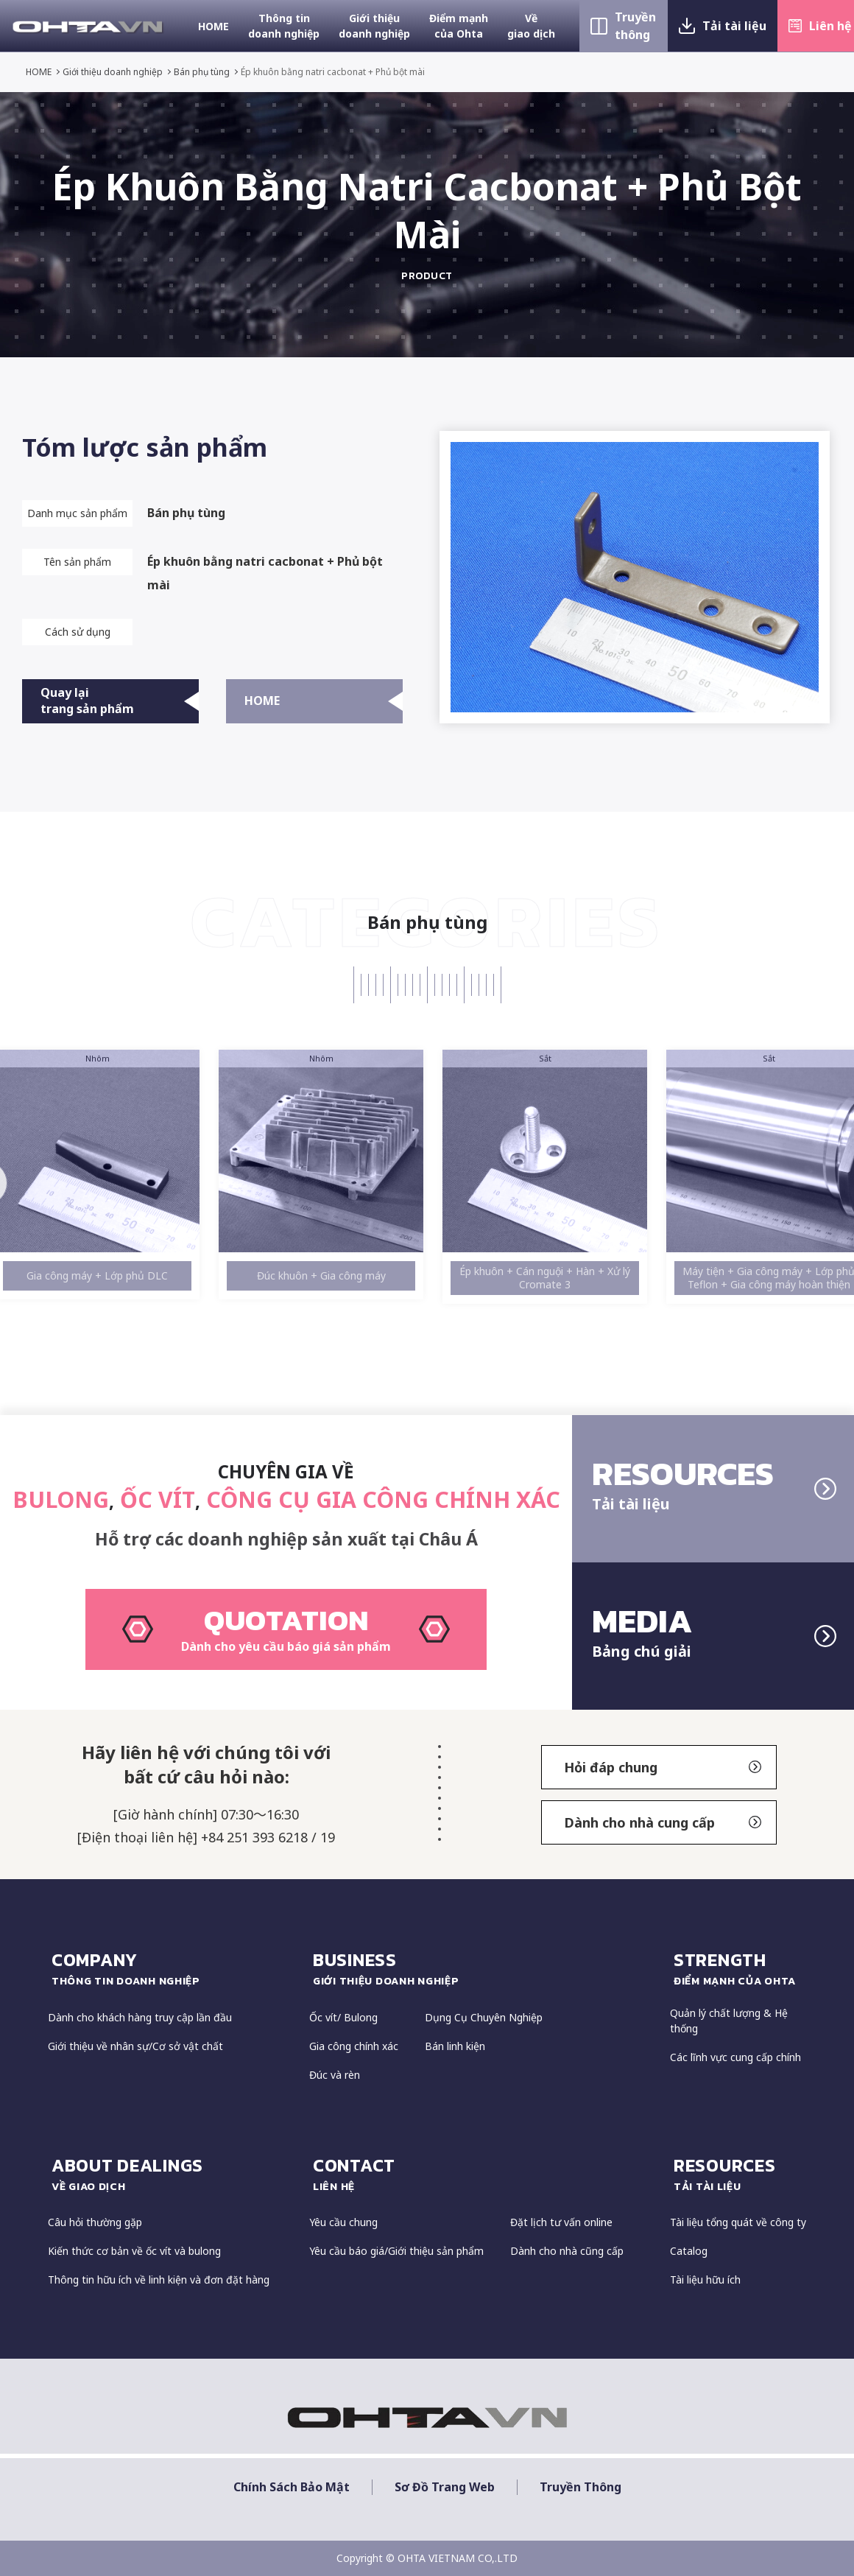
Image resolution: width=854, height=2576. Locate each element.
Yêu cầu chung (343, 2222)
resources (740, 2173)
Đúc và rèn (334, 2075)
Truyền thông (635, 26)
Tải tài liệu (734, 26)
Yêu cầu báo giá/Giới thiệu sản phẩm (396, 2251)
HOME (213, 26)
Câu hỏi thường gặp (95, 2222)
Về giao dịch (531, 26)
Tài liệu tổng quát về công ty (738, 2222)
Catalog (688, 2251)
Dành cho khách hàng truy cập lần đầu (140, 2017)
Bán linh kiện (455, 2046)
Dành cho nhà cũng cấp (567, 2251)
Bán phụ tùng (202, 72)
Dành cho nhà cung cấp (662, 1822)
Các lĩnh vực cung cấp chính (735, 2057)
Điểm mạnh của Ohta (458, 26)
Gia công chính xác (353, 2046)
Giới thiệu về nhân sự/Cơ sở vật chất (135, 2046)
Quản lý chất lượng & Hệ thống (729, 2020)
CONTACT (484, 2173)
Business (484, 1968)
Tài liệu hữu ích (705, 2280)
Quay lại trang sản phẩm (119, 700)
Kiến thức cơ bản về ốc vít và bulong (134, 2251)
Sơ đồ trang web (445, 2487)
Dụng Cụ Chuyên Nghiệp (484, 2017)
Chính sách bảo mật (291, 2487)
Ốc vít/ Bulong (343, 2017)
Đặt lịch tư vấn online (561, 2222)
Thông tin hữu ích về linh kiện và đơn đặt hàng (158, 2280)
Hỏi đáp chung (662, 1767)
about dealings (173, 2173)
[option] (104, 1174)
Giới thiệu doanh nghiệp (374, 26)
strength (740, 1968)
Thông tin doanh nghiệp (284, 26)
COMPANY (173, 1968)
